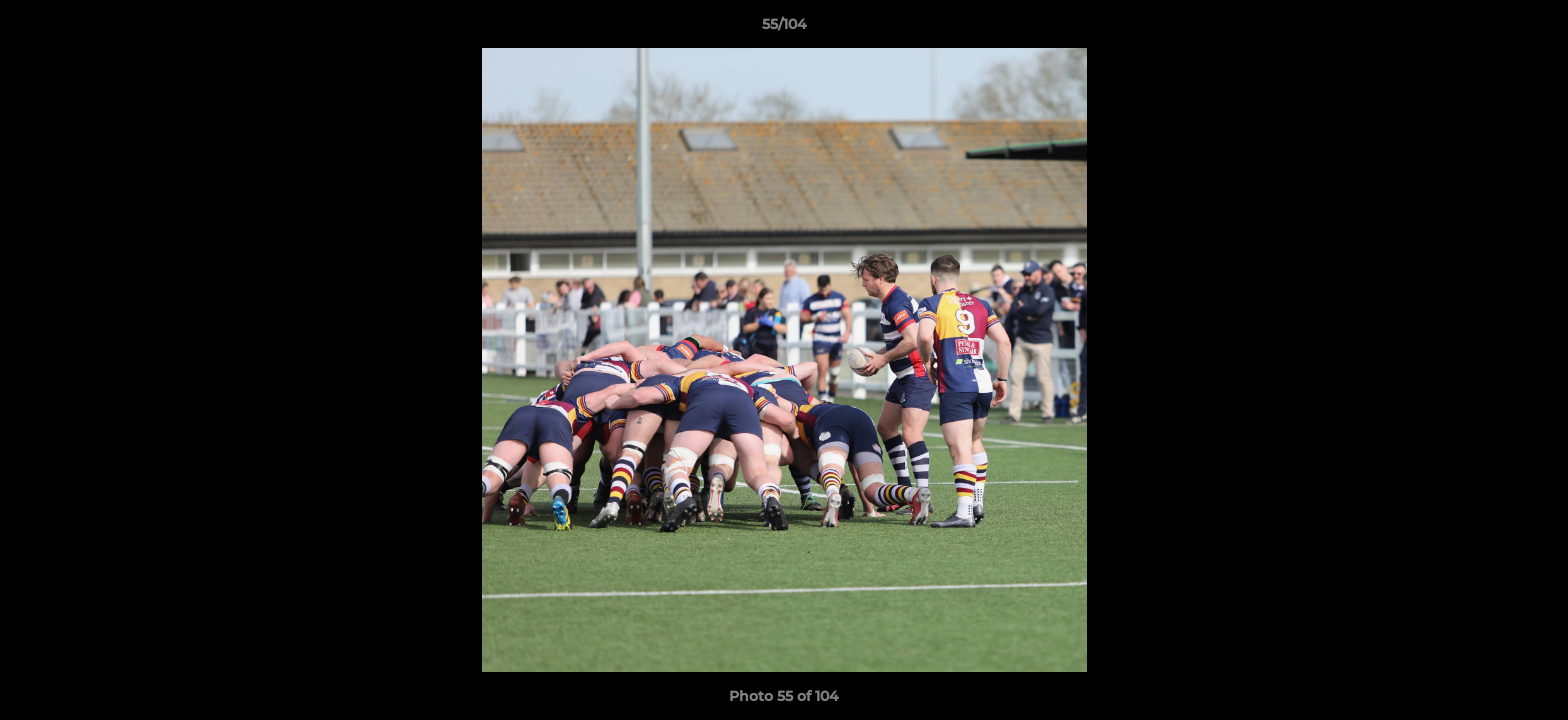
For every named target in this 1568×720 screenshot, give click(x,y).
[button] (1532, 29)
